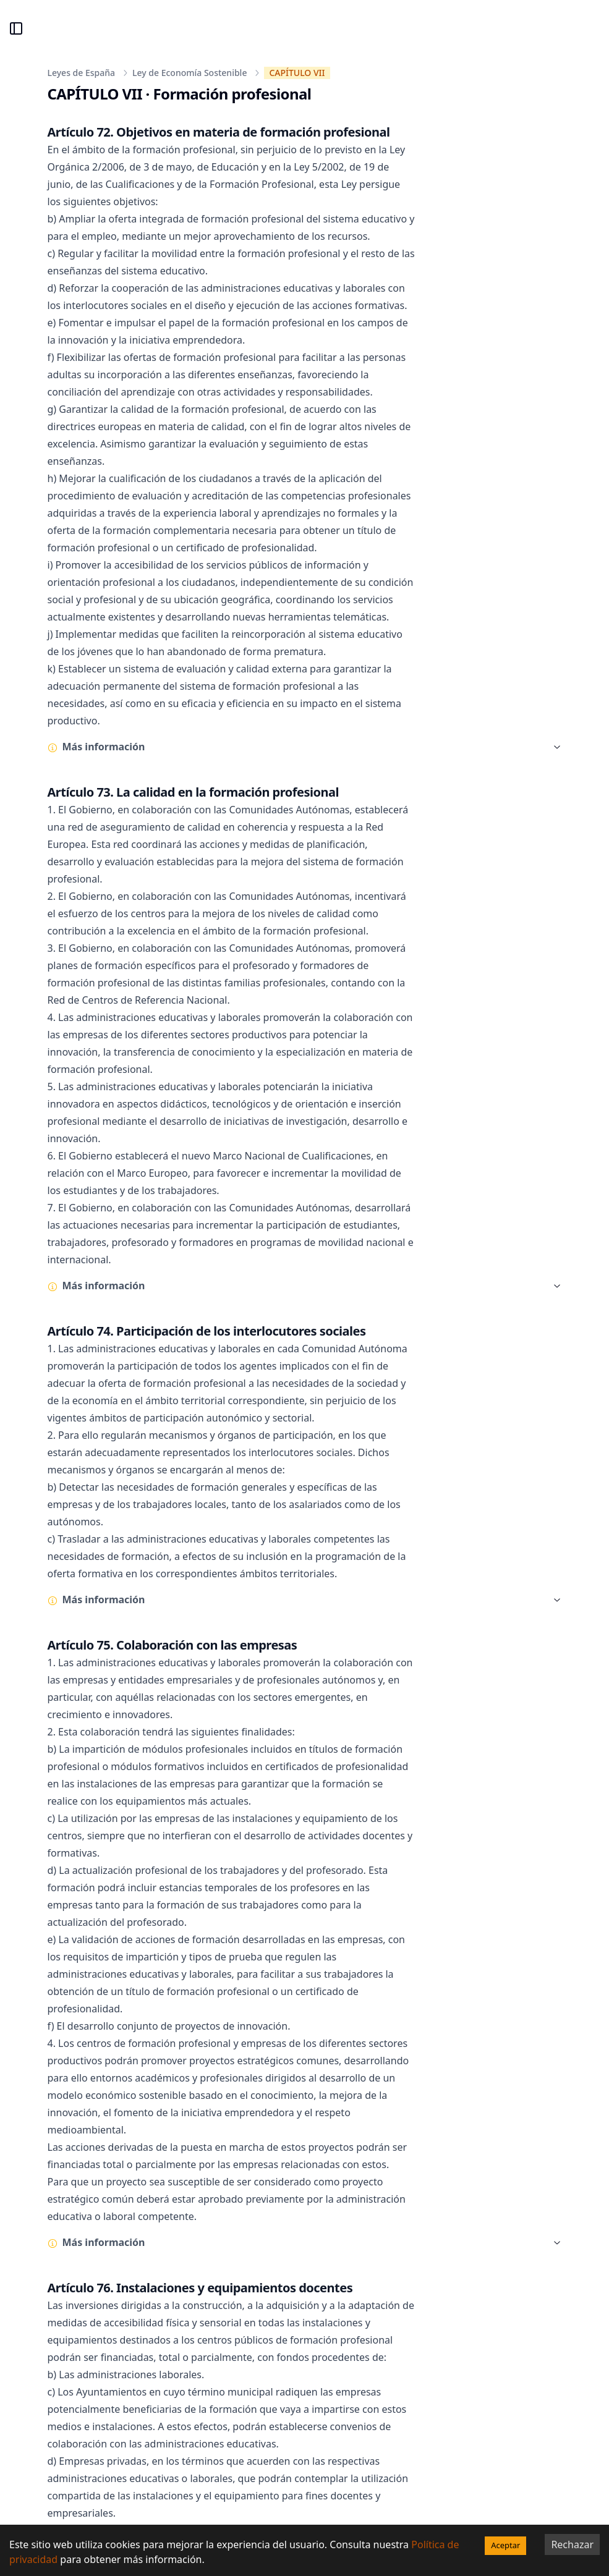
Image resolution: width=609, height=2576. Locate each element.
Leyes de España (82, 72)
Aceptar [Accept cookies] (505, 2545)
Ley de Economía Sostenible (189, 72)
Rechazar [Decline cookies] (572, 2544)
